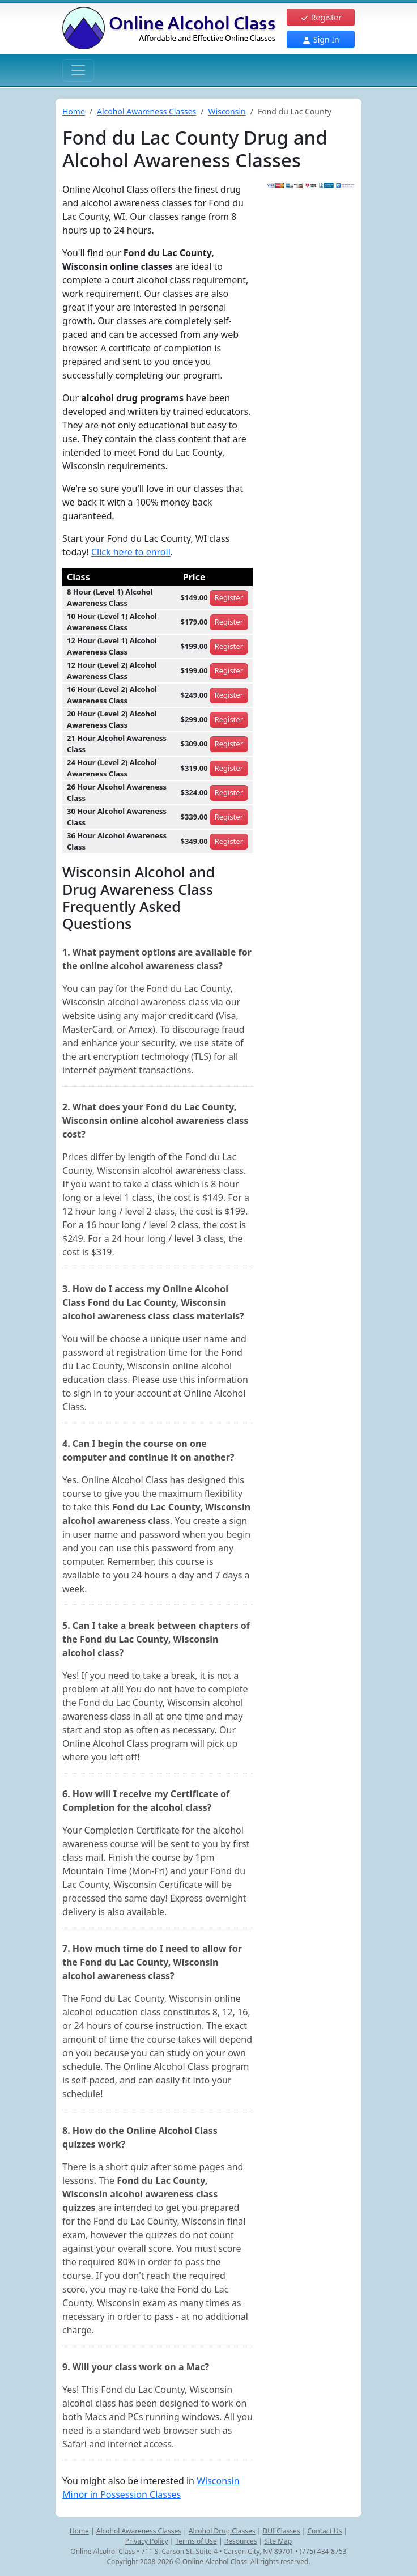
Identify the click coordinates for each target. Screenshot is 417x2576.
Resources (240, 2541)
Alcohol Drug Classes (222, 2531)
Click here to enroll (131, 552)
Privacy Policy (146, 2541)
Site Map (278, 2541)
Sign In (320, 39)
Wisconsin (227, 111)
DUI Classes (281, 2531)
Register (321, 17)
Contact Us (324, 2531)
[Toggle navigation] (78, 70)
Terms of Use (195, 2541)
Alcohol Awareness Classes (146, 111)
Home (73, 111)
